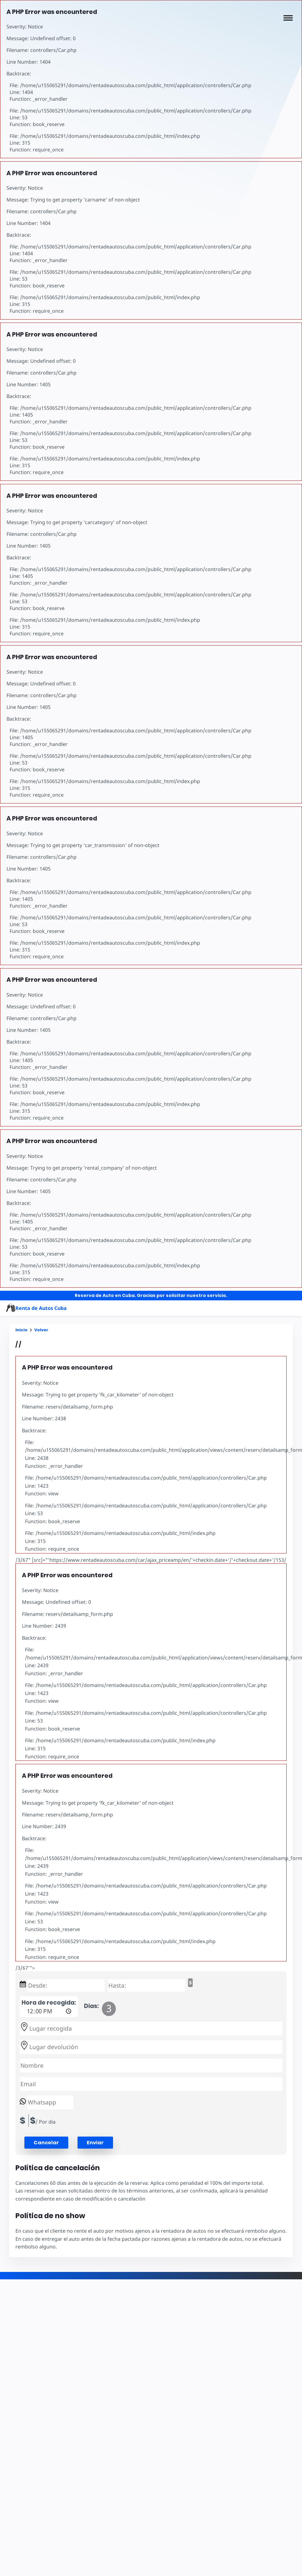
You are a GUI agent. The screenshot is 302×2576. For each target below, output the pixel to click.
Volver (41, 1330)
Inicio (21, 1330)
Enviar (95, 2142)
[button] (288, 18)
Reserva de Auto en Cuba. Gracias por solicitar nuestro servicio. (151, 1295)
